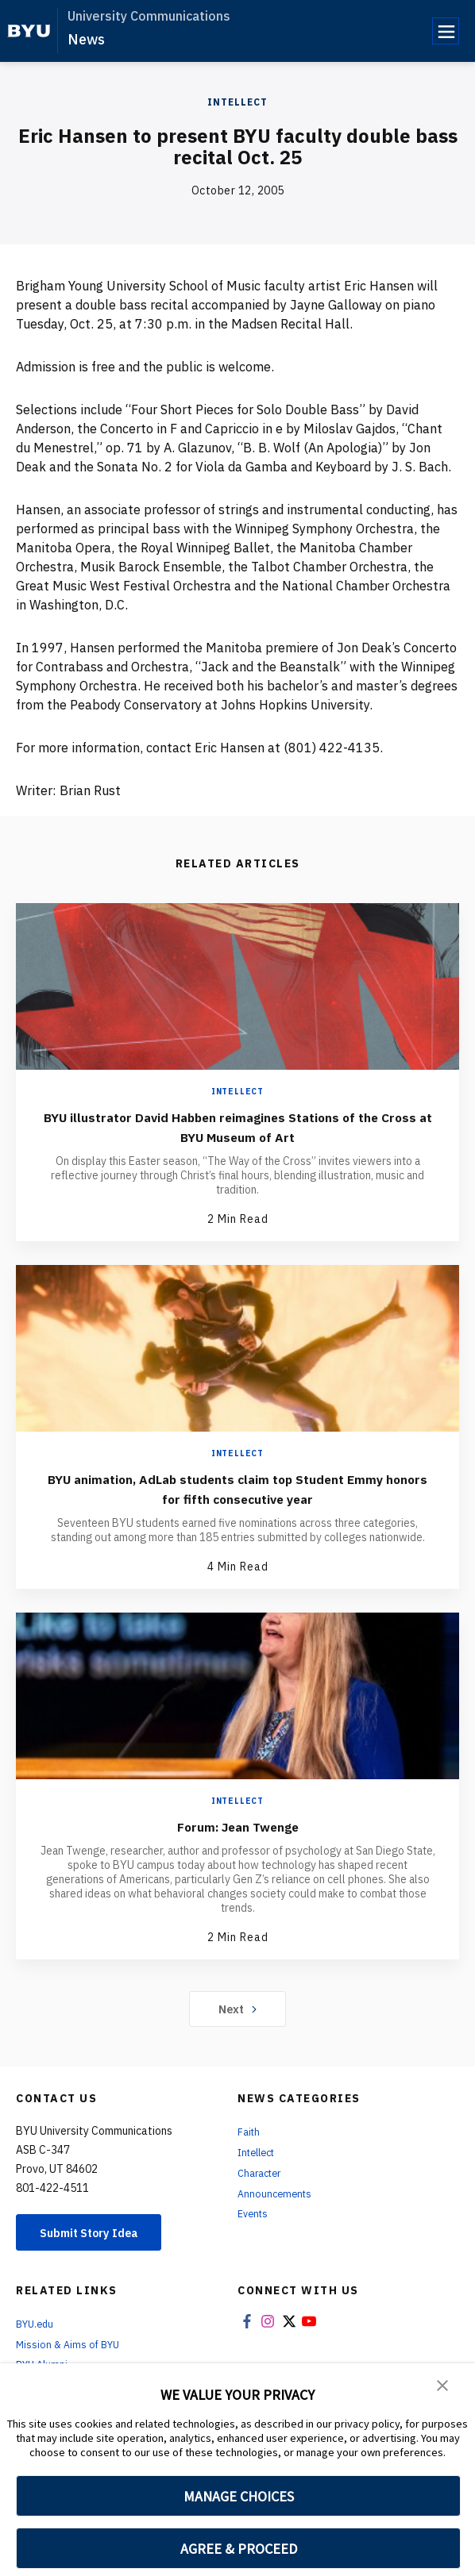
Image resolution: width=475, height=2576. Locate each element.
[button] (443, 2386)
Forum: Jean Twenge (238, 1825)
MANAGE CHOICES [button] (238, 2496)
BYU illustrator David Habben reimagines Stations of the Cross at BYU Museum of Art (237, 1126)
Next (238, 2009)
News (86, 39)
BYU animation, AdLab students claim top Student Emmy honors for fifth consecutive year (238, 1488)
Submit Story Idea (98, 2233)
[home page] (29, 31)
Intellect (237, 102)
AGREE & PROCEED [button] (238, 2548)
